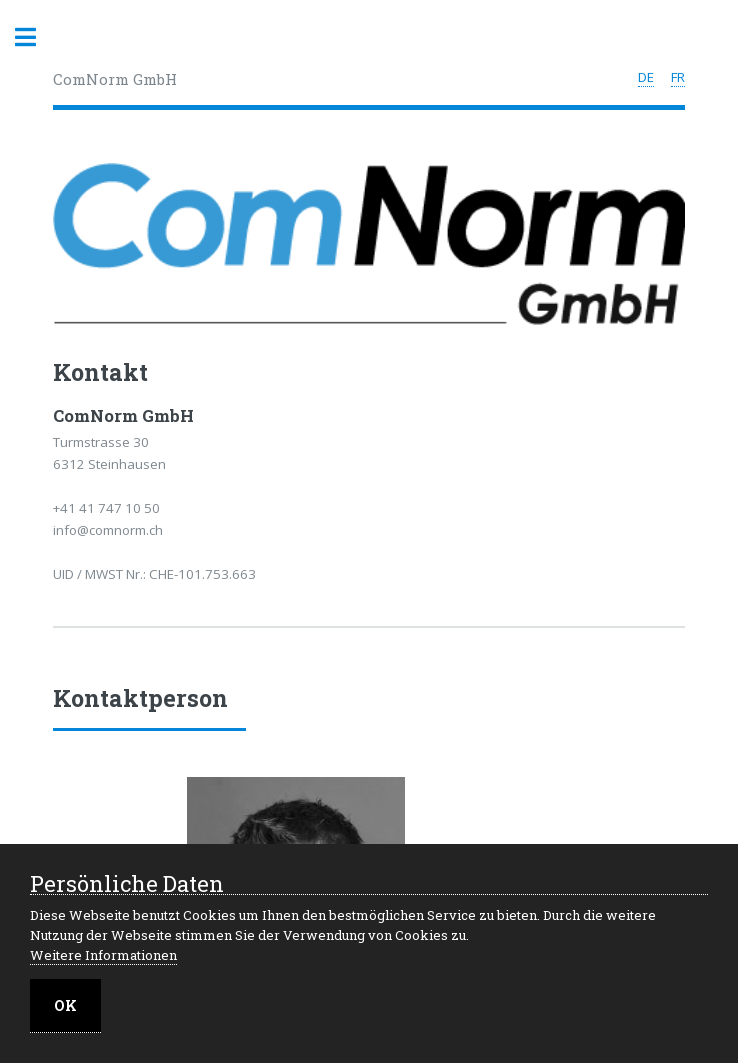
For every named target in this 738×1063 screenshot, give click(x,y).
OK (65, 1005)
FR (678, 77)
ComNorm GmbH (115, 79)
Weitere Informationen (103, 955)
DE (646, 77)
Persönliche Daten (127, 884)
